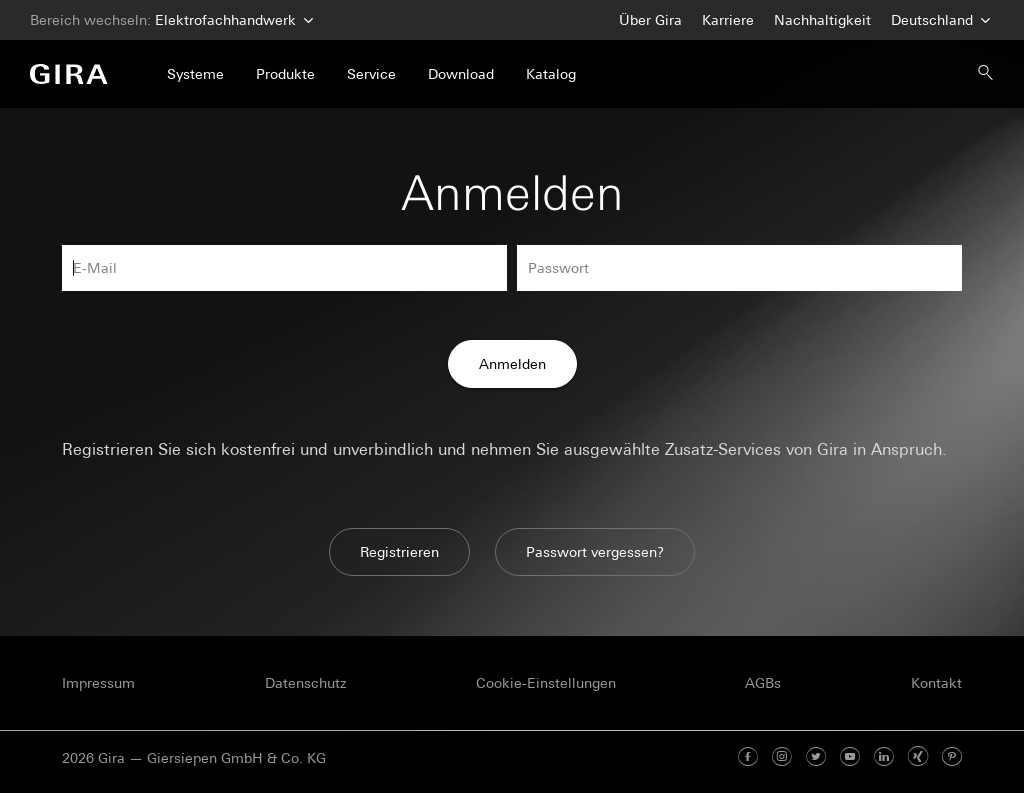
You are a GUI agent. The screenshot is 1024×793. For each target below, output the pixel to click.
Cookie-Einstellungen (546, 683)
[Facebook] (748, 758)
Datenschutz (305, 683)
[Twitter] (816, 758)
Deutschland (938, 20)
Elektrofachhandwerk (232, 20)
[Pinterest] (952, 758)
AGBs (763, 683)
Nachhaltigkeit (822, 20)
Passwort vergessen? (595, 552)
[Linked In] (884, 758)
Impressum (98, 683)
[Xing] (918, 758)
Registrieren (399, 552)
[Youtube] (850, 758)
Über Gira (650, 20)
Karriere (728, 20)
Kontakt (936, 683)
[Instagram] (782, 758)
